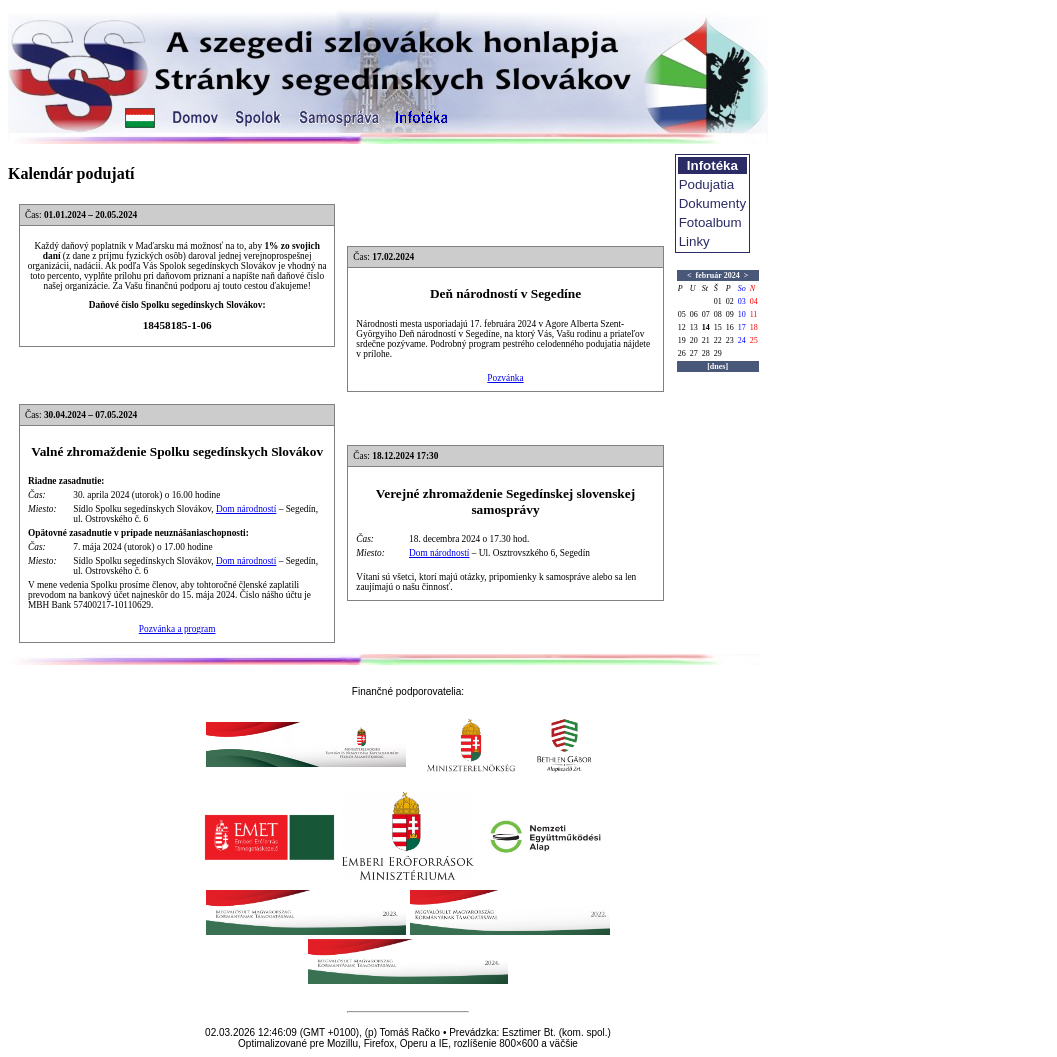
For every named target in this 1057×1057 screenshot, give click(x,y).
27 (694, 353)
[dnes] (717, 366)
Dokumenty (712, 203)
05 (682, 314)
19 (682, 340)
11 (754, 314)
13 (694, 327)
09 (730, 314)
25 (754, 340)
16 (730, 327)
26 (682, 353)
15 (718, 327)
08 (718, 314)
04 (754, 301)
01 (718, 301)
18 (754, 327)
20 (694, 340)
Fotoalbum (710, 222)
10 (742, 314)
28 (706, 353)
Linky (694, 241)
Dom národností (246, 509)
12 (682, 327)
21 (706, 340)
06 (694, 314)
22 (718, 340)
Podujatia (707, 184)
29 (718, 353)
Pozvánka (505, 378)
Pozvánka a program (177, 629)
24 (742, 340)
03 (742, 301)
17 (742, 327)
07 (706, 314)
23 (730, 340)
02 (730, 301)
